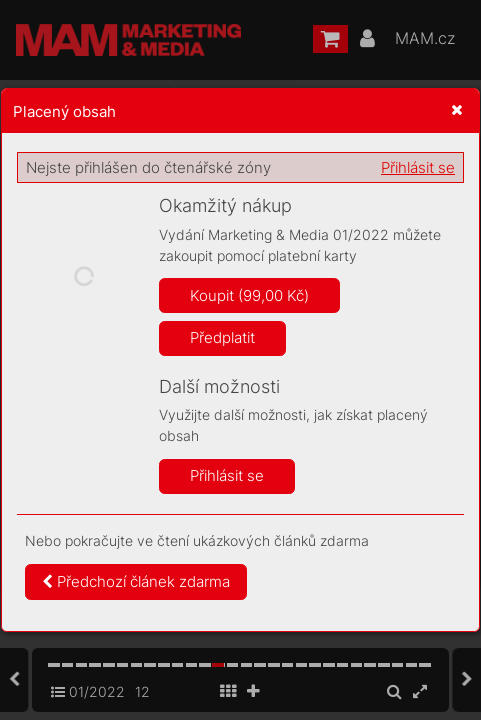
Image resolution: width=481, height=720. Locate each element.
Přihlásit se (418, 167)
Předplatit (222, 337)
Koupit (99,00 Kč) (249, 295)
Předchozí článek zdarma (136, 581)
